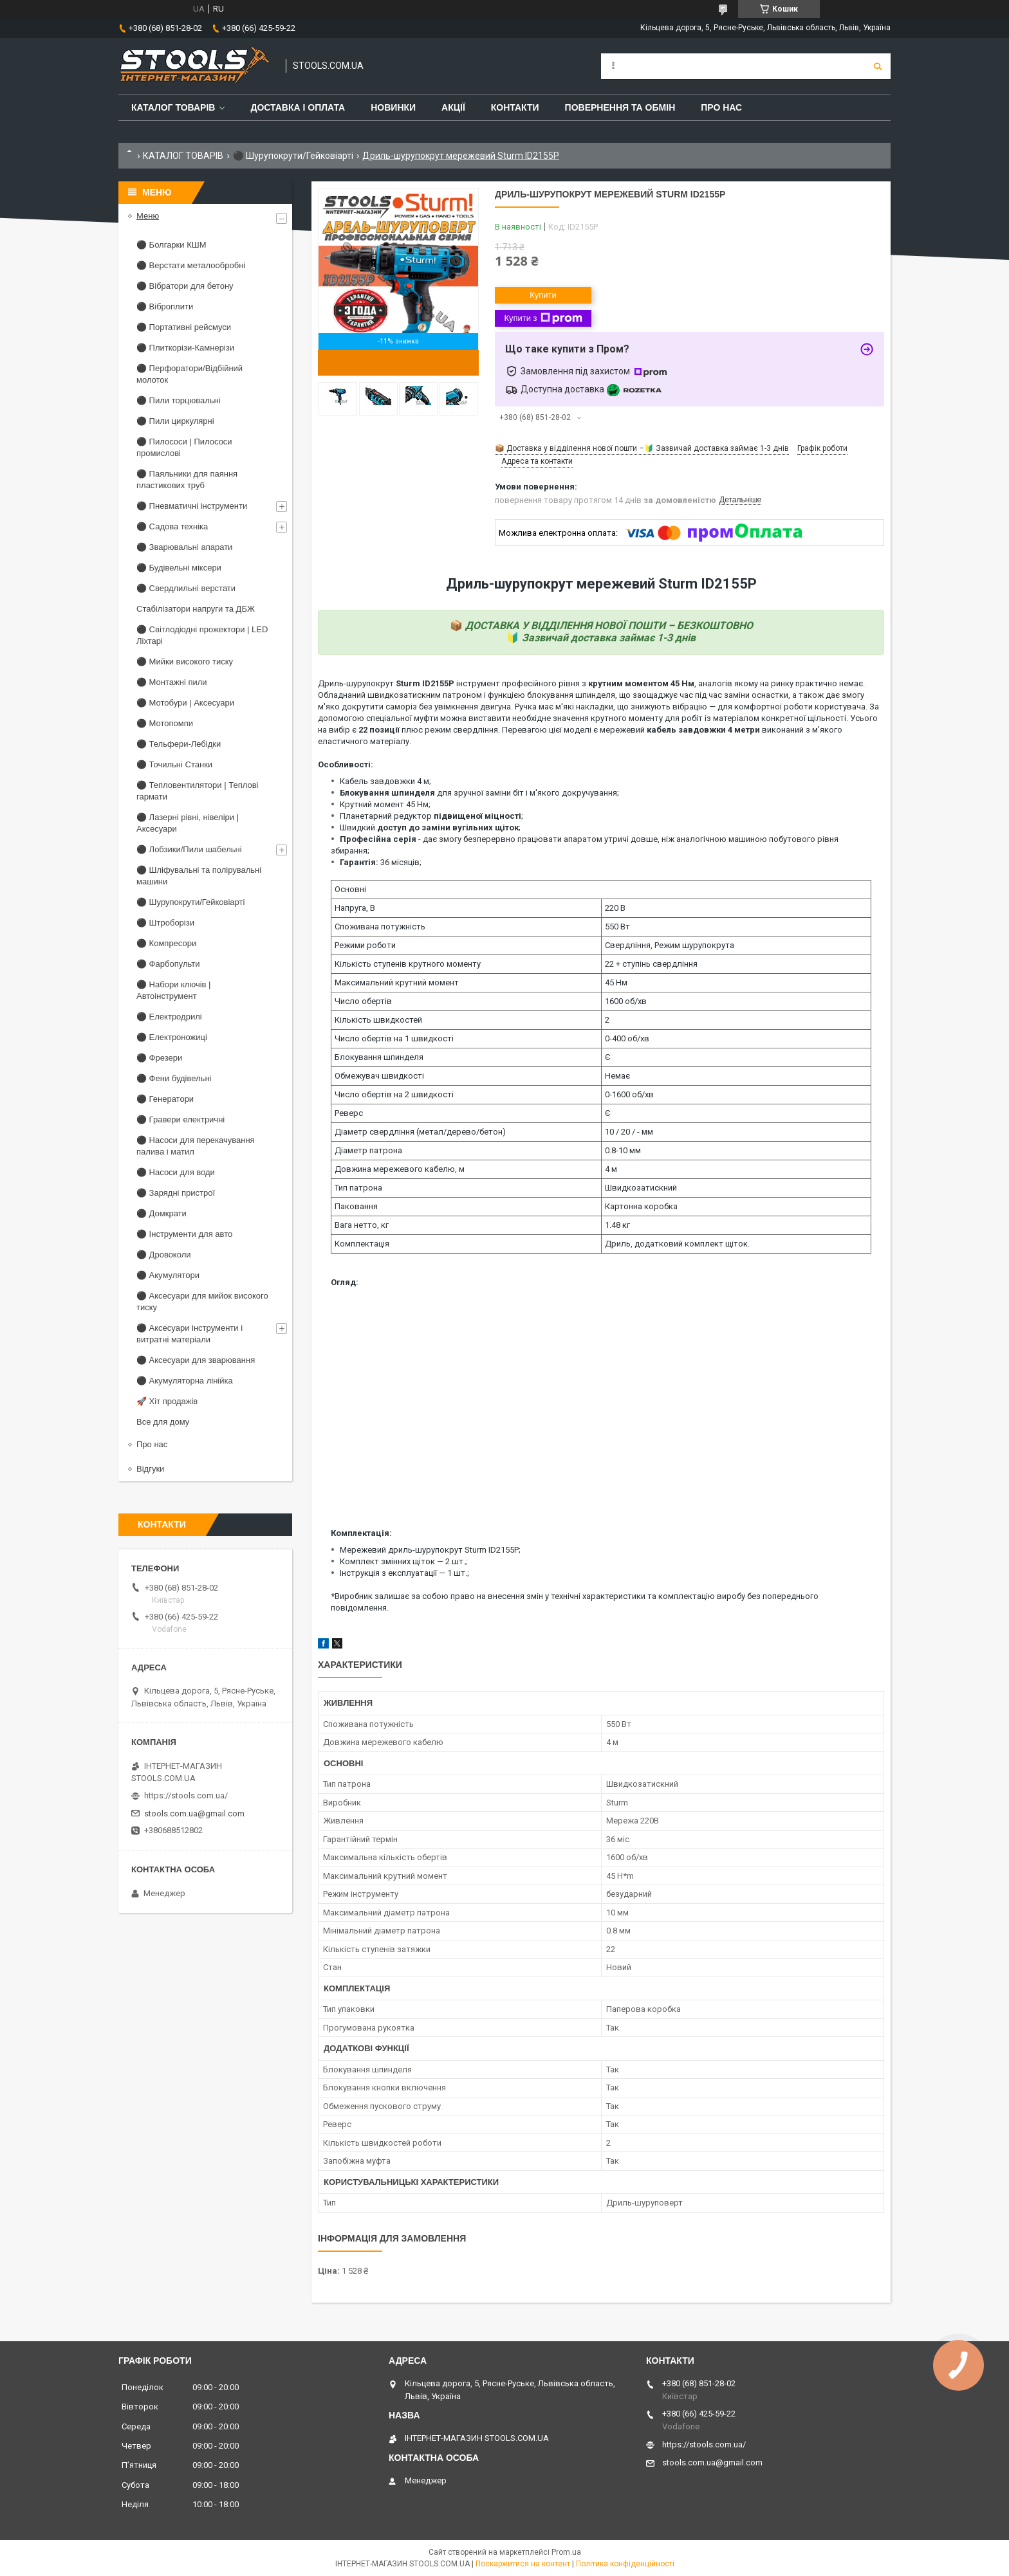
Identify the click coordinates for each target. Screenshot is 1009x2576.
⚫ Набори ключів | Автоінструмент (173, 990)
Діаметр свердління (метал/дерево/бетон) (420, 1132)
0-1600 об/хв (629, 1094)
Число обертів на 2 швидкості (394, 1094)
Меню (147, 216)
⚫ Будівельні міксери (178, 567)
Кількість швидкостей (378, 1020)
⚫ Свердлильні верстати (186, 588)
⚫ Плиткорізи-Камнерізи (185, 347)
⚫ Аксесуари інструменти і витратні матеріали (189, 1333)
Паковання (356, 1206)
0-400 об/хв (627, 1038)
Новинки (393, 107)
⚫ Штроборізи (165, 922)
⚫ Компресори (166, 943)
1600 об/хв (626, 1001)
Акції (453, 107)
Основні (350, 889)
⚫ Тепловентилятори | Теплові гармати (197, 790)
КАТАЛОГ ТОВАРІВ (183, 156)
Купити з (543, 318)
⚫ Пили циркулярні (175, 421)
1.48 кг (617, 1225)
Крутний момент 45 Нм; (385, 804)
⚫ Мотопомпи (164, 723)
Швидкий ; (430, 827)
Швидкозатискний (641, 1187)
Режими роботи (365, 945)
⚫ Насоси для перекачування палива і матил (195, 1145)
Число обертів (363, 1001)
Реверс (349, 1113)
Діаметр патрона (368, 1150)
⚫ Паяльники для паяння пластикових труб (186, 479)
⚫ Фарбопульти (167, 964)
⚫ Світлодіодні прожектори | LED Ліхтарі (202, 635)
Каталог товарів (173, 107)
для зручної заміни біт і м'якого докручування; (479, 793)
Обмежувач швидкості (379, 1076)
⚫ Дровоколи (163, 1254)
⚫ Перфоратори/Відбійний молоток (189, 374)
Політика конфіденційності (625, 2563)
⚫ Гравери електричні (180, 1119)
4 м (611, 1169)
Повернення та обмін (620, 107)
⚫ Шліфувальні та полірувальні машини (198, 875)
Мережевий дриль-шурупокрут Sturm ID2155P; (430, 1550)
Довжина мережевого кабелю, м (400, 1169)
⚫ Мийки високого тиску (184, 661)
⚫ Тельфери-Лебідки (178, 744)
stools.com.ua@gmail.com (194, 1813)
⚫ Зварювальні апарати (184, 547)
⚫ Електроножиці (171, 1037)
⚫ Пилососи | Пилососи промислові (184, 447)
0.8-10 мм (623, 1150)
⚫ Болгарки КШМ (171, 245)
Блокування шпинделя (379, 1057)
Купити (543, 295)
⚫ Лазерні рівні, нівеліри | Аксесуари (187, 823)
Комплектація (362, 1243)
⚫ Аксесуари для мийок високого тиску (202, 1301)
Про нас (721, 107)
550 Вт (617, 926)
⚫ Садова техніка (172, 526)
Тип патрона (358, 1187)
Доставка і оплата (297, 107)
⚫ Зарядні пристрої (175, 1193)
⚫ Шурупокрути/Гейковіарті (293, 156)
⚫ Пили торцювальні (178, 400)
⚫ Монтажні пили (171, 682)
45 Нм (616, 982)
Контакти (515, 107)
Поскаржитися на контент (523, 2563)
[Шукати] (878, 66)
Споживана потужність (380, 926)
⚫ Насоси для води (175, 1172)
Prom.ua (566, 2552)
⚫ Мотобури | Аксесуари (185, 703)
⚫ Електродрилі (169, 1016)
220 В (615, 908)
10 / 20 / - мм (629, 1132)
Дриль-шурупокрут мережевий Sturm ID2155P (601, 584)
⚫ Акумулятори (167, 1275)
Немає (617, 1076)
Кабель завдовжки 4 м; (385, 781)
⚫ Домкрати (161, 1213)
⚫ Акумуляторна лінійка (184, 1380)
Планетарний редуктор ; (431, 816)
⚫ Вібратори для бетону (185, 286)
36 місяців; (380, 862)
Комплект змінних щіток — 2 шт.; (403, 1561)
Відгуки (150, 1469)
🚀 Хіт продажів (167, 1401)
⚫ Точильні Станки (174, 764)
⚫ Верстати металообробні (190, 265)
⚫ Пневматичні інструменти (191, 506)
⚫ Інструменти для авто (184, 1234)
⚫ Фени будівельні (173, 1078)
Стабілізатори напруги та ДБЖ (195, 609)
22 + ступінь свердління (651, 964)
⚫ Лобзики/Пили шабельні (189, 849)
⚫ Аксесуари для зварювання (195, 1360)
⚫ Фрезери (159, 1058)
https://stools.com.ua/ (186, 1795)
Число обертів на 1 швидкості (394, 1038)
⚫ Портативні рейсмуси (183, 327)
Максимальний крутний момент (397, 982)
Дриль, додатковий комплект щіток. (677, 1243)
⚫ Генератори (165, 1099)
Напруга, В (355, 908)
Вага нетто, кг (362, 1225)
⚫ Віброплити (164, 306)
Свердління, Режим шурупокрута (669, 945)
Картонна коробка (641, 1206)
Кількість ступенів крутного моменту (408, 964)
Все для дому (162, 1422)
